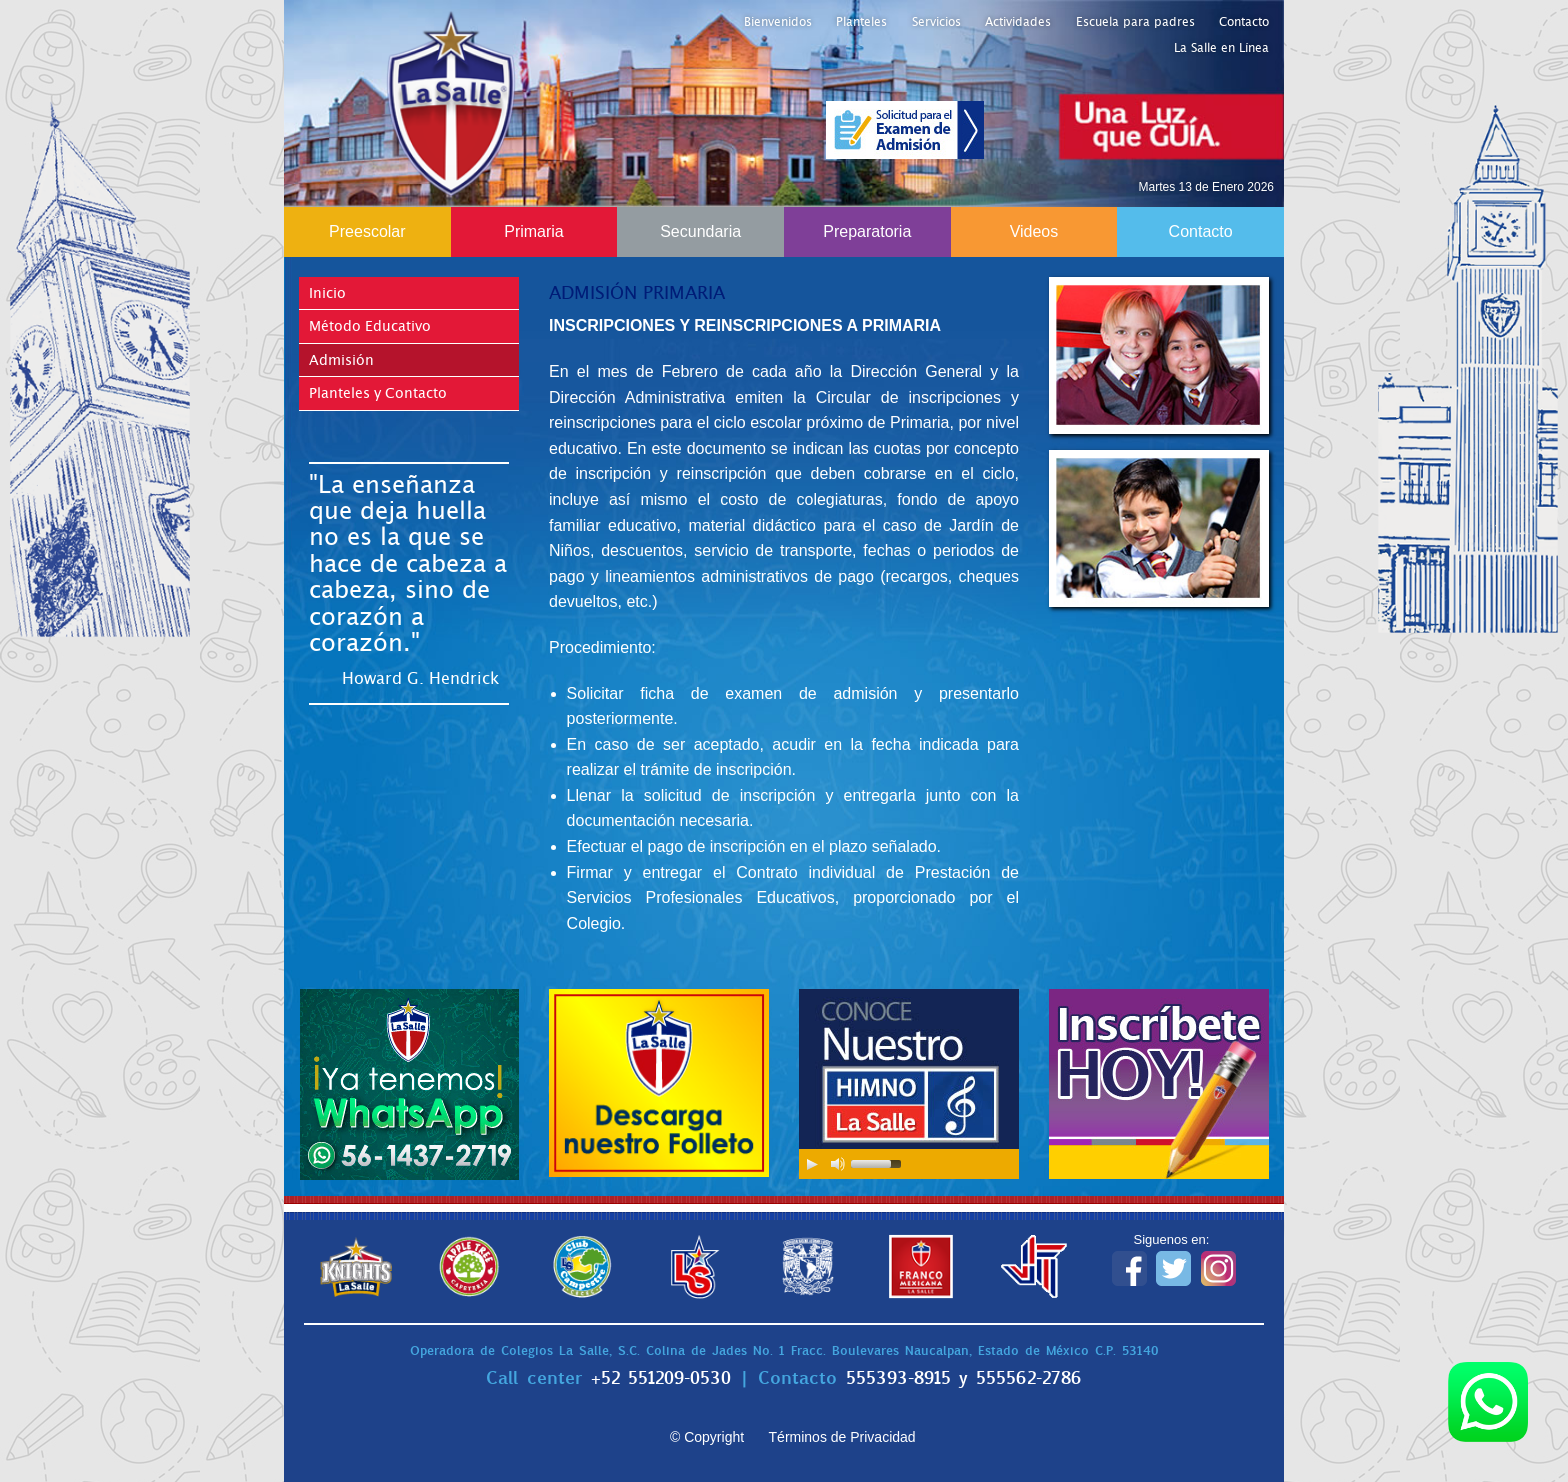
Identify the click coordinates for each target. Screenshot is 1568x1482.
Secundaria (700, 231)
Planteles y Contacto (378, 393)
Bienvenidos (778, 22)
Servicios (936, 22)
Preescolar (367, 231)
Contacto (1244, 22)
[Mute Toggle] (838, 1164)
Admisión (341, 360)
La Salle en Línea (1221, 48)
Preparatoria (867, 231)
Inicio (327, 293)
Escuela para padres (1135, 22)
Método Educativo (370, 326)
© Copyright (707, 1437)
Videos (1034, 231)
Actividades (1018, 22)
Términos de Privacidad (842, 1437)
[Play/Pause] (812, 1164)
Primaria (534, 231)
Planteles (861, 22)
